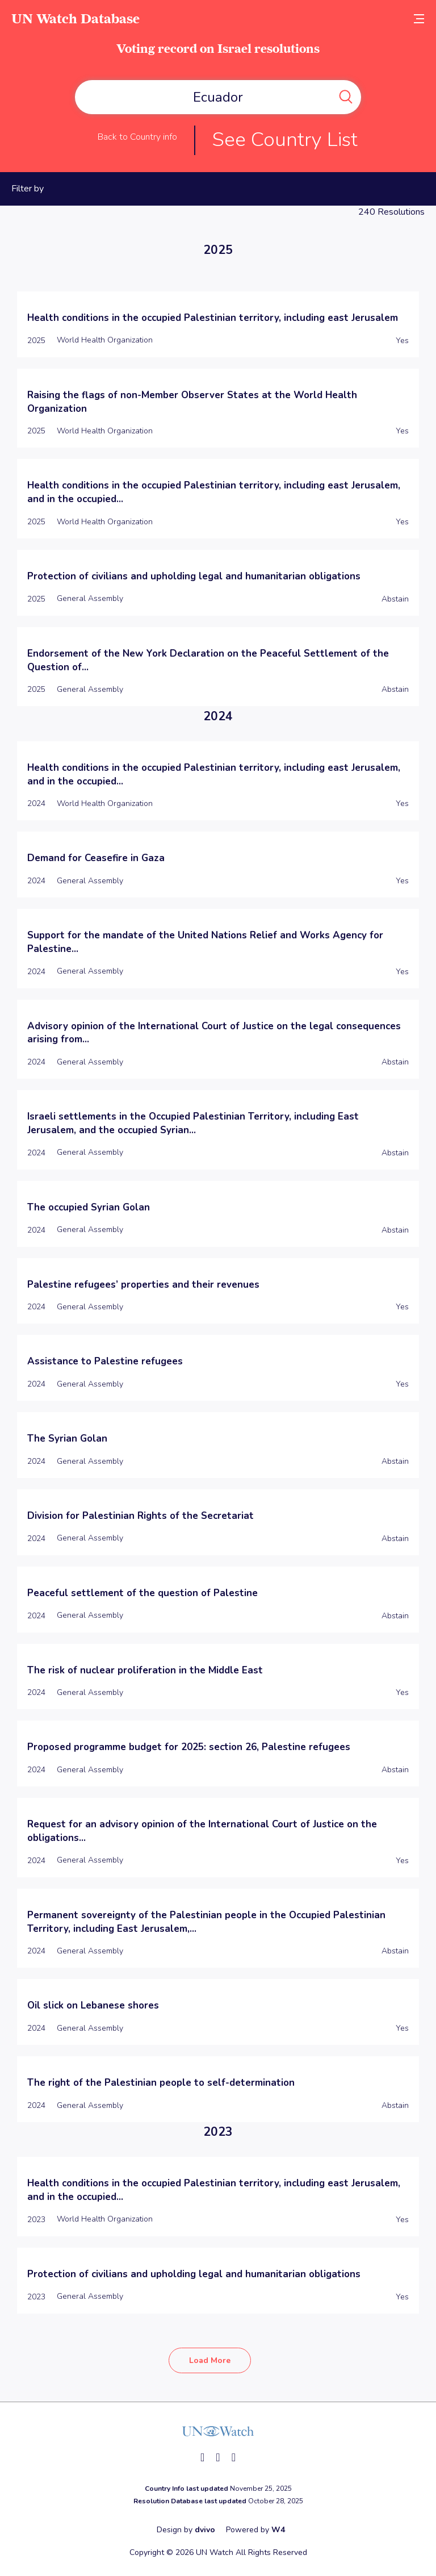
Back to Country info (137, 137)
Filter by (27, 188)
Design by (186, 2529)
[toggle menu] (419, 18)
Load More (209, 2360)
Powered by (255, 2529)
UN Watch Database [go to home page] (75, 18)
